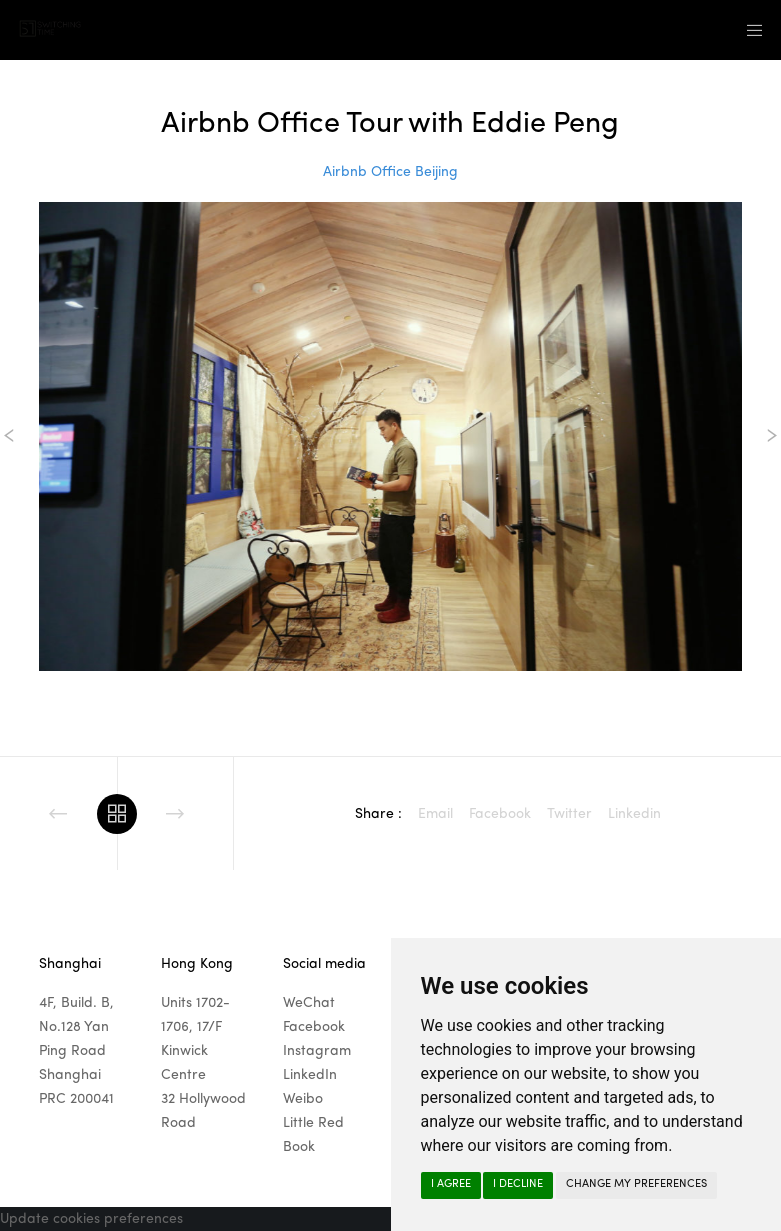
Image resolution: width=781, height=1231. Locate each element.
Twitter (569, 814)
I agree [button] (451, 1184)
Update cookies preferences (91, 1219)
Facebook (500, 814)
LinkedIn (310, 1075)
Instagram (317, 1051)
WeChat (309, 1003)
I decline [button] (518, 1184)
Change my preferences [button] (636, 1184)
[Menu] (748, 30)
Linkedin (634, 814)
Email (435, 814)
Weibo (303, 1099)
